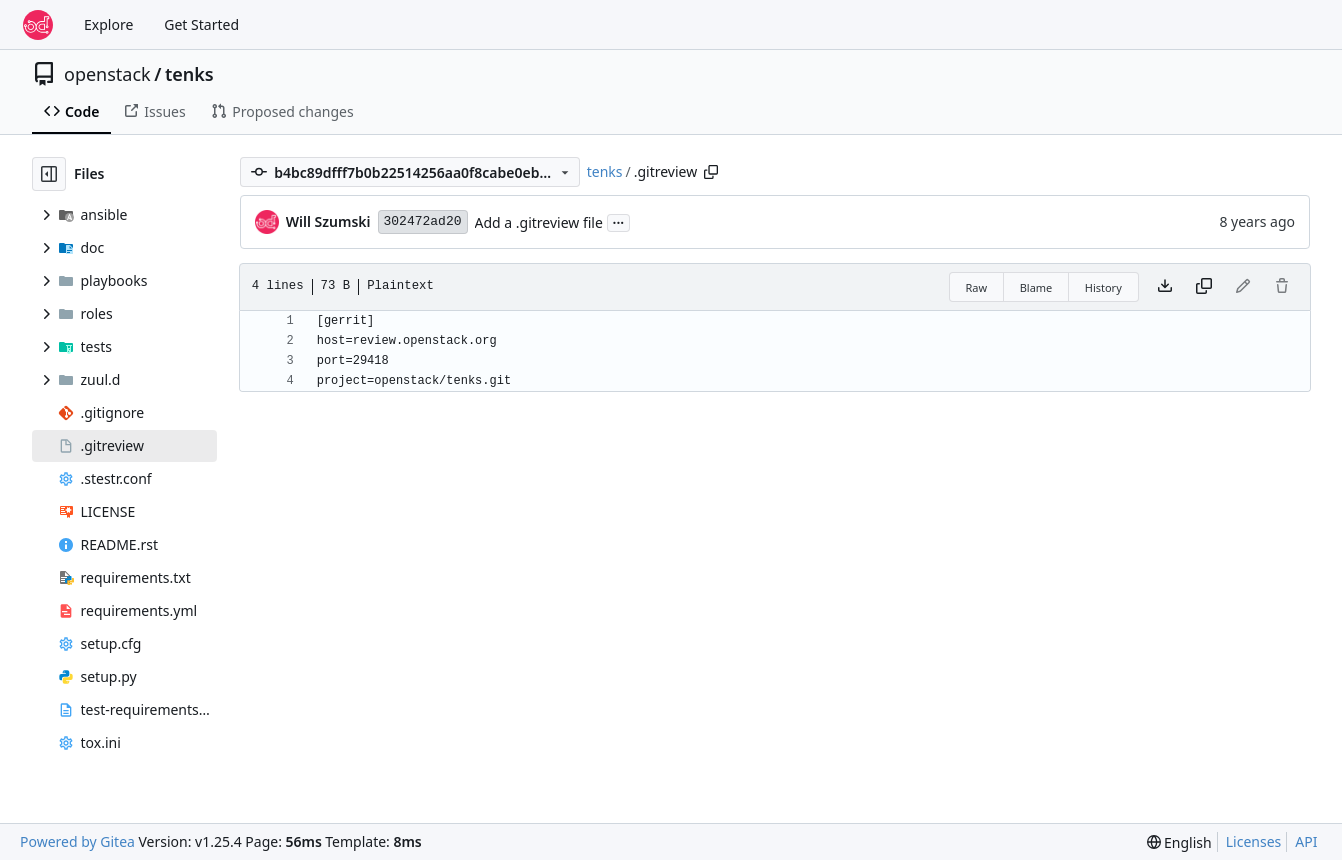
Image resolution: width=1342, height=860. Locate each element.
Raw (977, 287)
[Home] (38, 25)
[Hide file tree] (49, 174)
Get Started (201, 24)
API (1306, 841)
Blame (1036, 287)
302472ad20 (423, 221)
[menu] (1179, 842)
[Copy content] (1204, 287)
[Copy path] (711, 172)
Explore (108, 24)
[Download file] (1165, 287)
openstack (107, 74)
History (1103, 287)
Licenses (1254, 841)
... (619, 221)
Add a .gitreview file (539, 222)
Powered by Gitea (77, 841)
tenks (189, 74)
